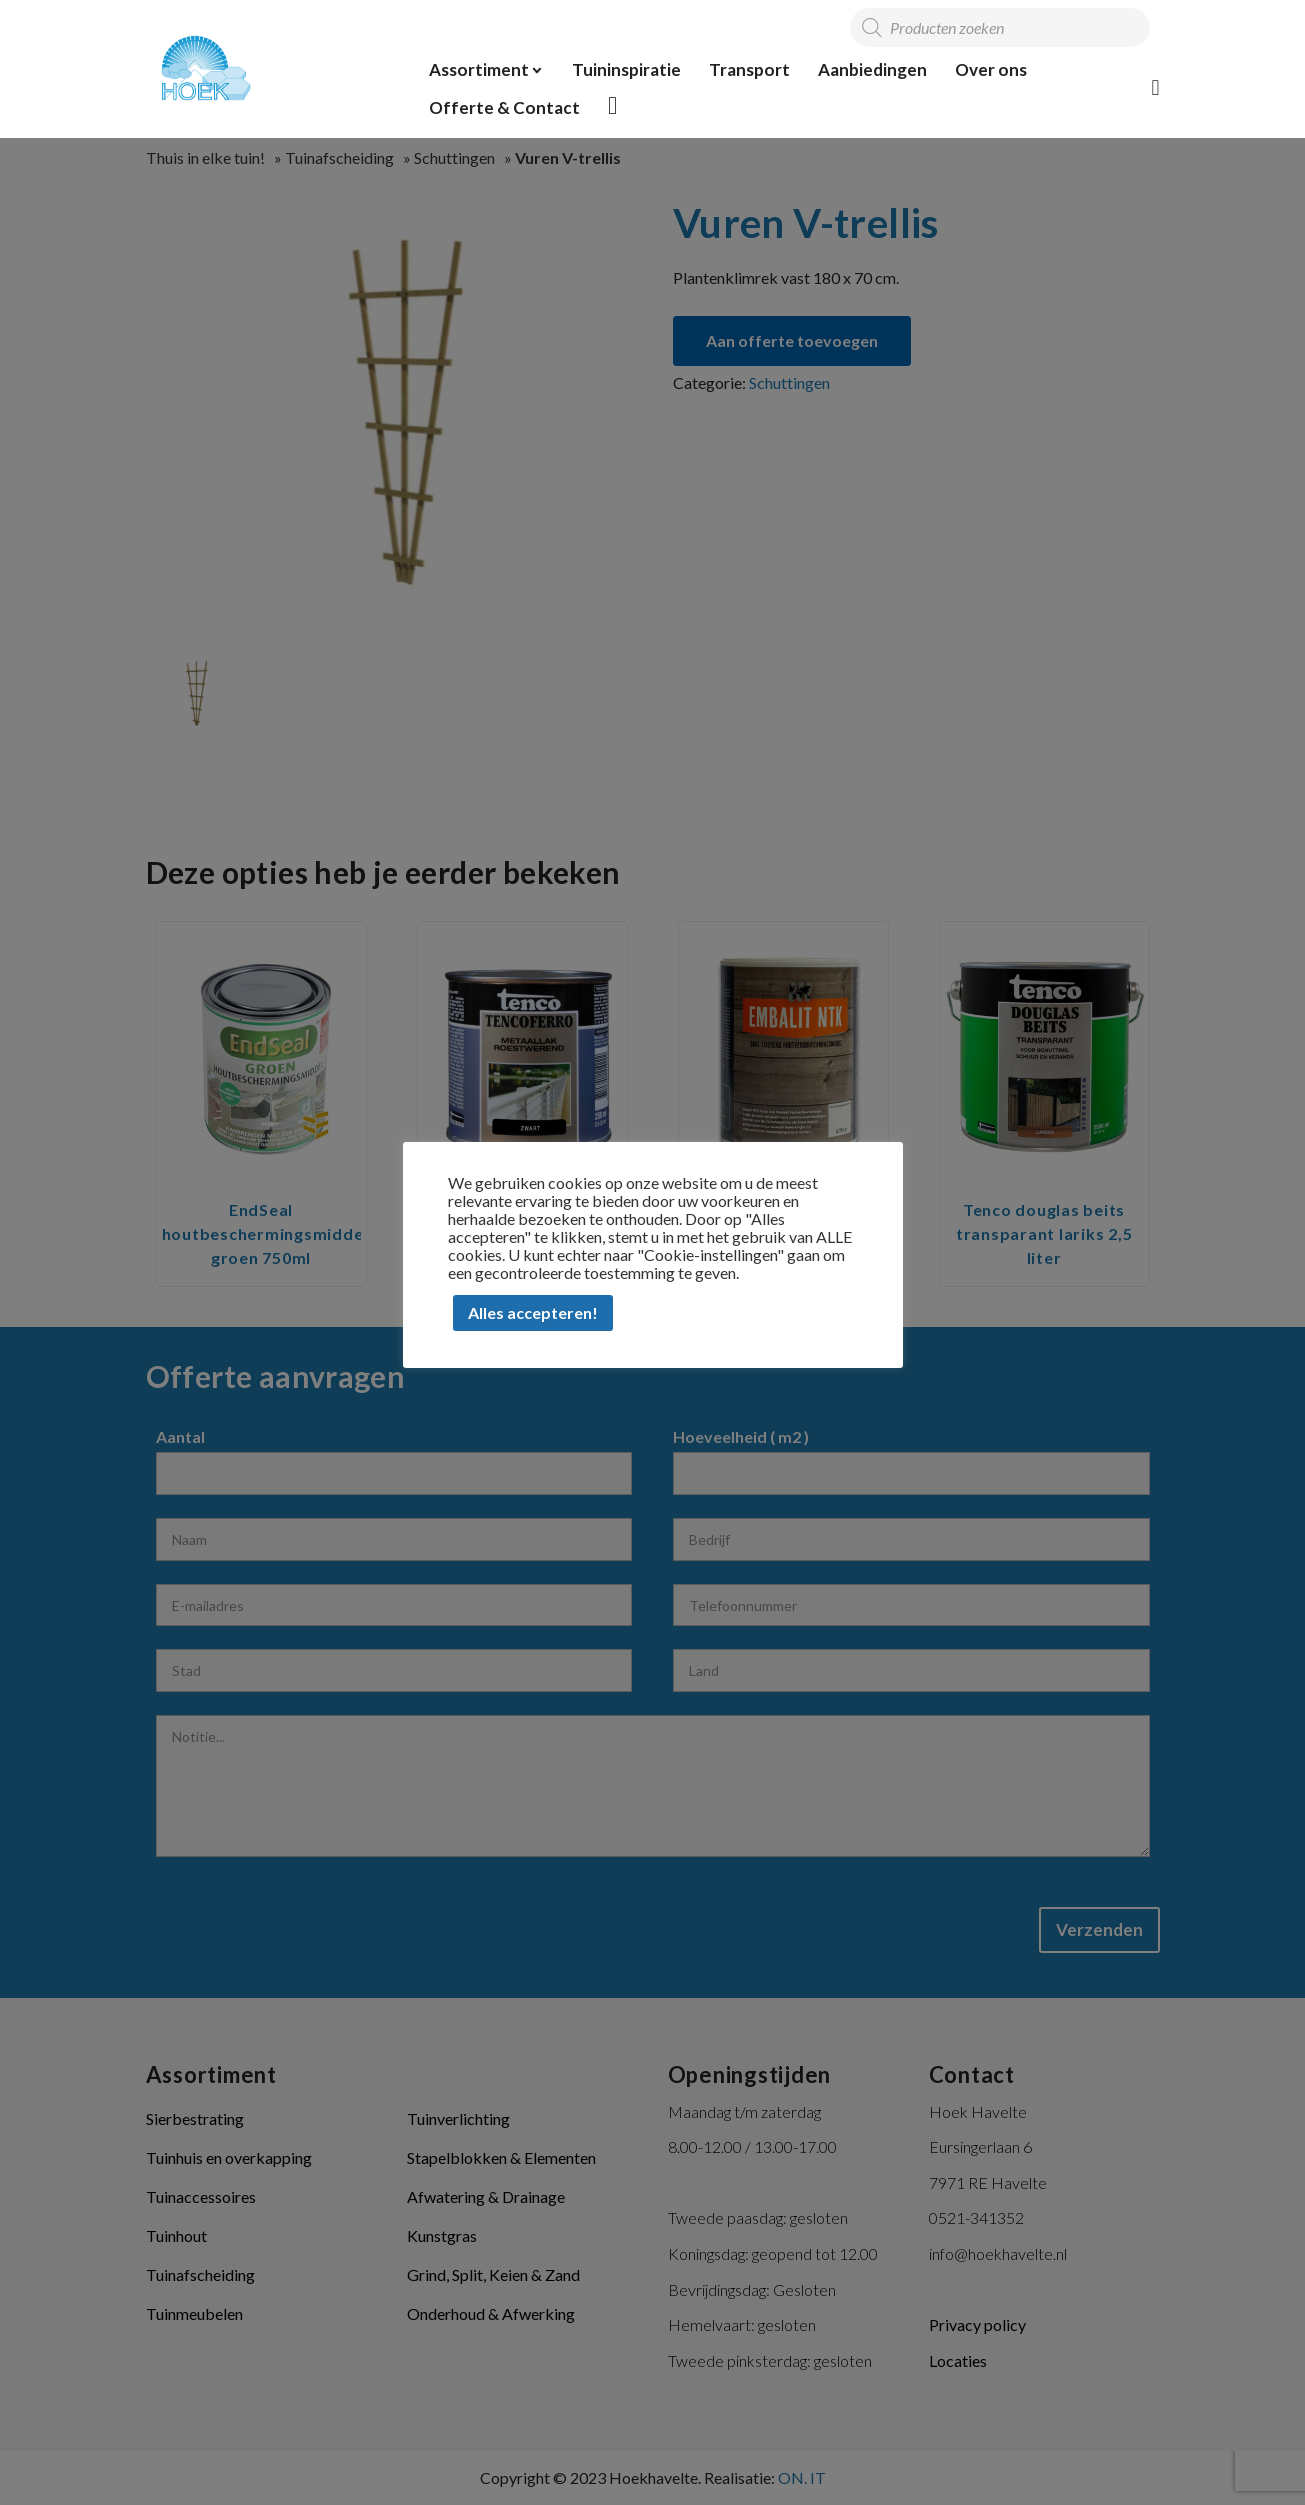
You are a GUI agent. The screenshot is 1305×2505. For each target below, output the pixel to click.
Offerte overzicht (613, 105)
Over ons (991, 69)
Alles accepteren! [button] (533, 1312)
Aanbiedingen (872, 69)
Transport (749, 69)
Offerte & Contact (504, 107)
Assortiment (479, 69)
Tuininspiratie (626, 69)
